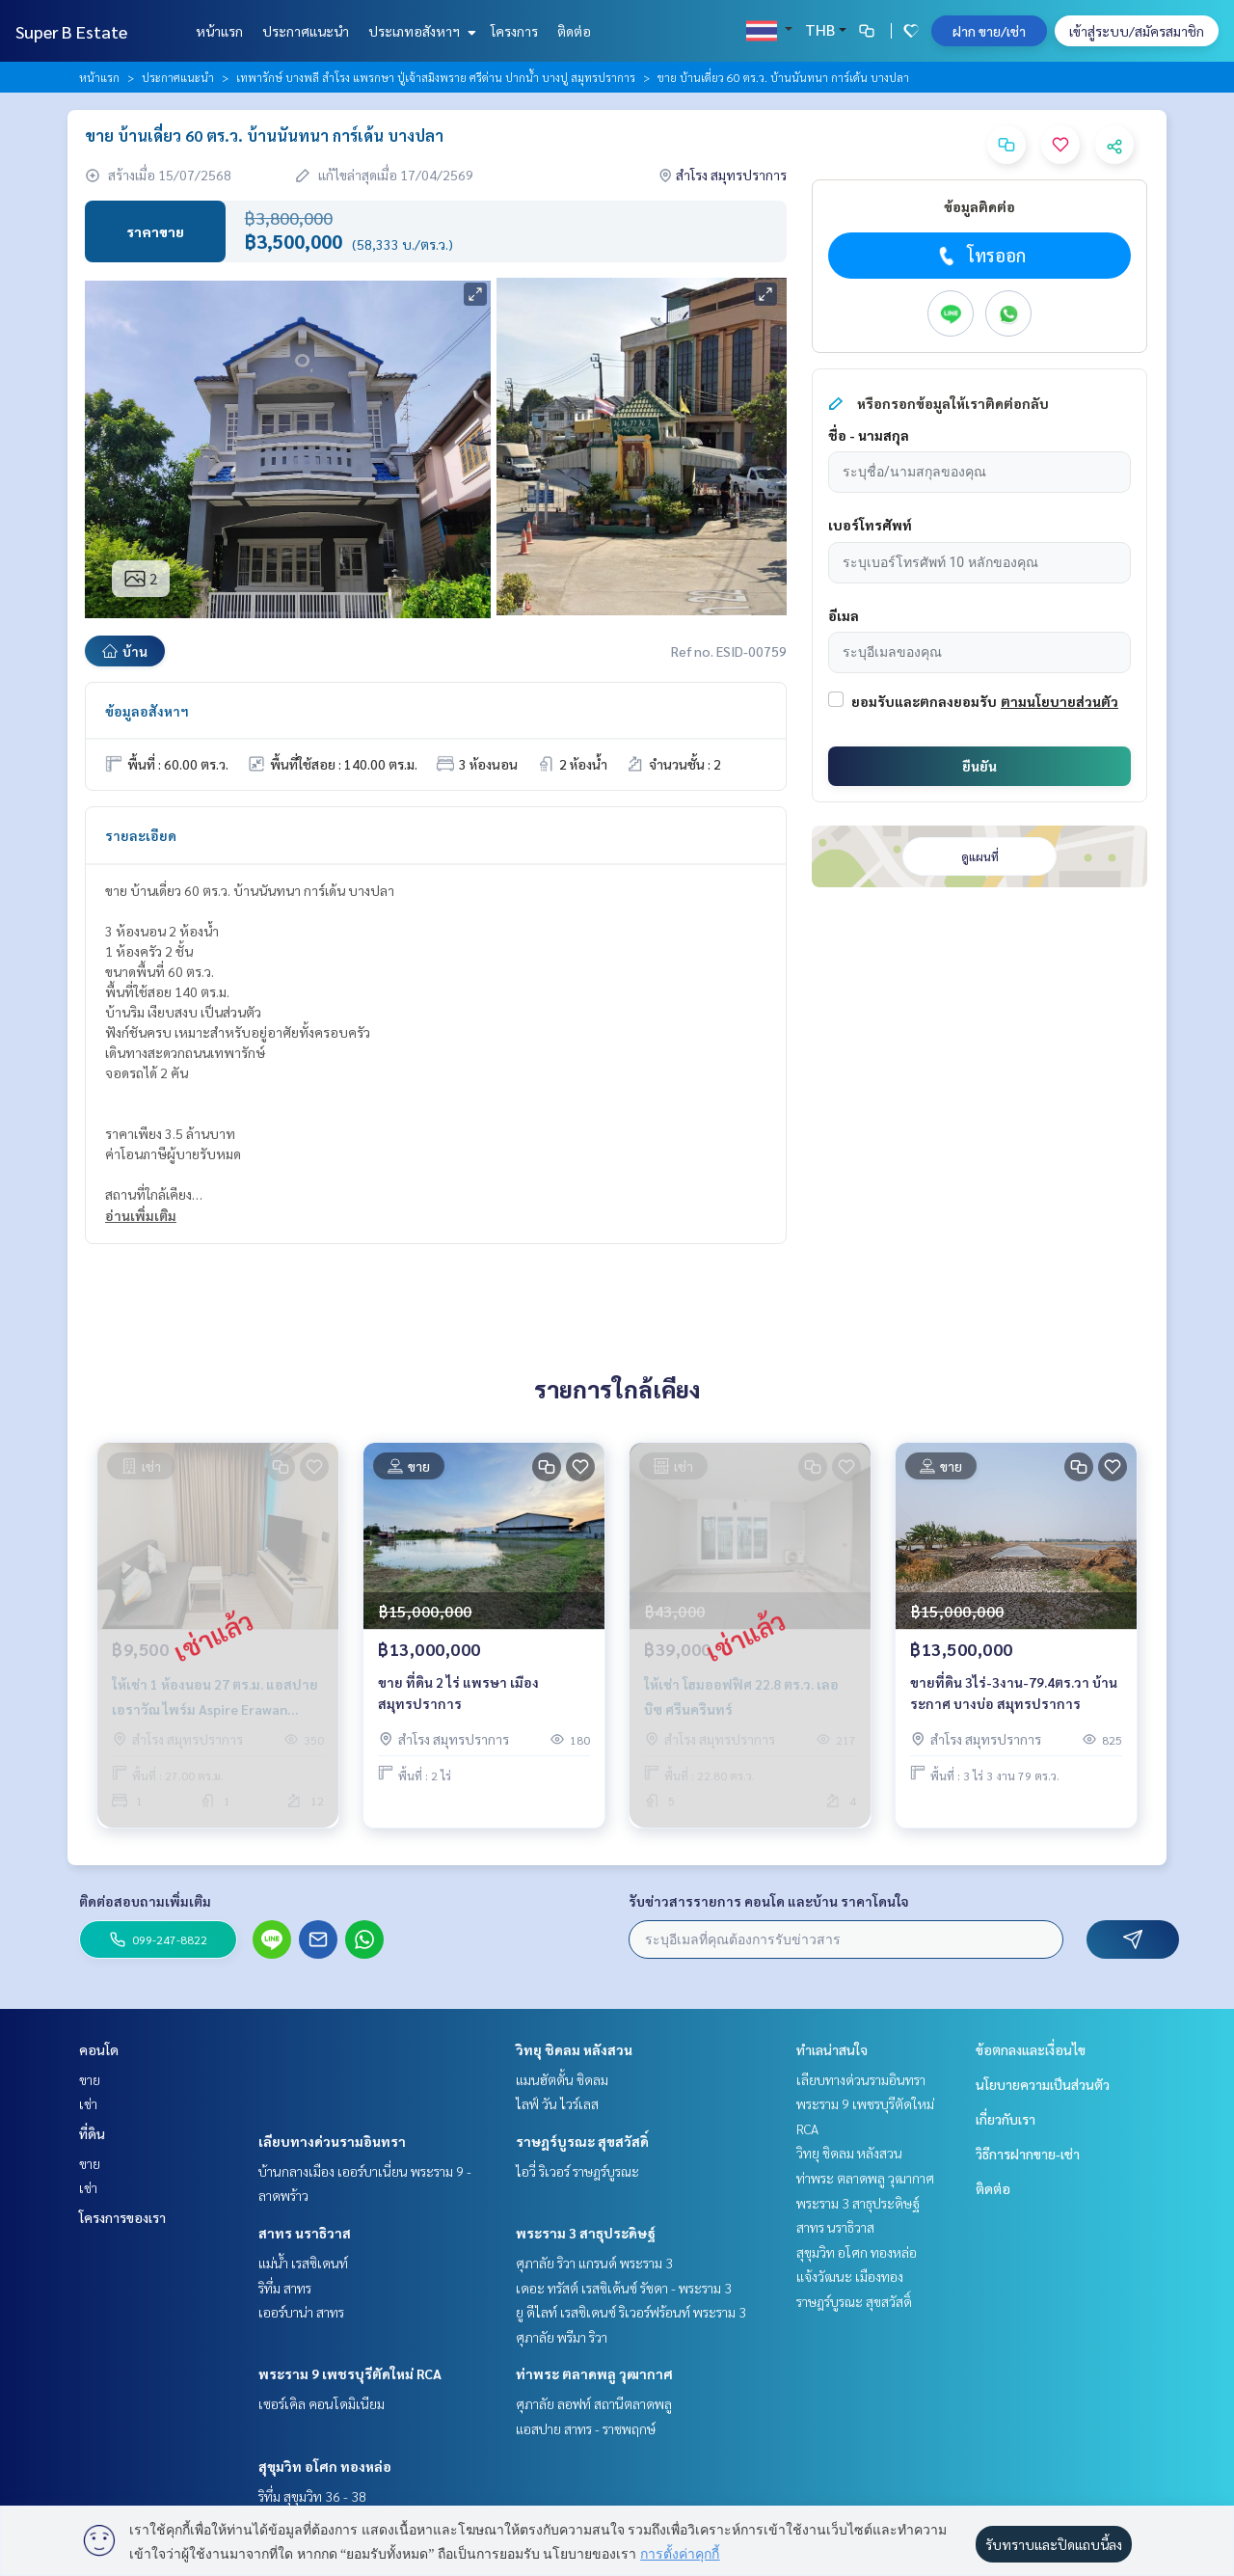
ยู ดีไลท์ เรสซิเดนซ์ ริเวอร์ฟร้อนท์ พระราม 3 (631, 2311)
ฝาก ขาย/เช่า (989, 31)
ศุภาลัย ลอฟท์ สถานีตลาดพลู (594, 2403)
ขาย (89, 2079)
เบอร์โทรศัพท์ (870, 524)
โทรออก (980, 255)
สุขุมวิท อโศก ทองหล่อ (324, 2466)
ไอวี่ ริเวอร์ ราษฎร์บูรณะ (577, 2171)
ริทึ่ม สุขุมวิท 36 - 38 (312, 2496)
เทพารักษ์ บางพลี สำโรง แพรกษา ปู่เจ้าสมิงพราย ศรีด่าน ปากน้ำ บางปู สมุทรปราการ (435, 77)
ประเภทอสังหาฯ (419, 31)
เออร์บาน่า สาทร (301, 2311)
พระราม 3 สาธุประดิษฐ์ (586, 2232)
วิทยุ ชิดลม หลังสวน (574, 2049)
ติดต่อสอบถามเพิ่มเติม (145, 1901)
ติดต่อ (574, 31)
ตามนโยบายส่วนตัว (1059, 701)
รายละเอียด (140, 835)
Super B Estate (71, 31)
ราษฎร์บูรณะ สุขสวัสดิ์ (582, 2141)
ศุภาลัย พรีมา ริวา (561, 2337)
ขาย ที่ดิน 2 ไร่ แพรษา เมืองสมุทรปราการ (458, 1693)
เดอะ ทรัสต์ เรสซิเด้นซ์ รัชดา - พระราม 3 (624, 2287)
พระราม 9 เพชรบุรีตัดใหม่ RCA (350, 2373)
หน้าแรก (219, 31)
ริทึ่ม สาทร (284, 2287)
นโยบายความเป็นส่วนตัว (1043, 2084)
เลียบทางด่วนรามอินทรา (332, 2141)
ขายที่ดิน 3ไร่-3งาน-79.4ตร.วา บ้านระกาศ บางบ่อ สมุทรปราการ (1013, 1693)
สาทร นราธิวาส (304, 2232)
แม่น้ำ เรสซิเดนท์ (303, 2262)
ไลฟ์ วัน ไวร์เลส (557, 2103)
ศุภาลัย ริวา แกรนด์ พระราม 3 (594, 2262)
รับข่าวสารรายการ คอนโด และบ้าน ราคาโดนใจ (769, 1901)
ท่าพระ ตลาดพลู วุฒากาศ (594, 2373)
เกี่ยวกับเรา (1005, 2119)
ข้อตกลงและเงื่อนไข (1031, 2049)
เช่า (88, 2103)
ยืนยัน (979, 765)
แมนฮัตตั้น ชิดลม (562, 2079)
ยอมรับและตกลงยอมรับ (924, 701)
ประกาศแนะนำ (305, 31)
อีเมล (843, 615)
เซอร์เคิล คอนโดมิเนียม (321, 2403)
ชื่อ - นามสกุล (868, 435)
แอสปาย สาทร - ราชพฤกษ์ (586, 2428)
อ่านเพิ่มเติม (140, 1215)
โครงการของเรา (122, 2217)
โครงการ (514, 31)
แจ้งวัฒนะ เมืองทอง (849, 2276)
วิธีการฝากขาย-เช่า (1028, 2153)
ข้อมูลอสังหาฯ (147, 710)
